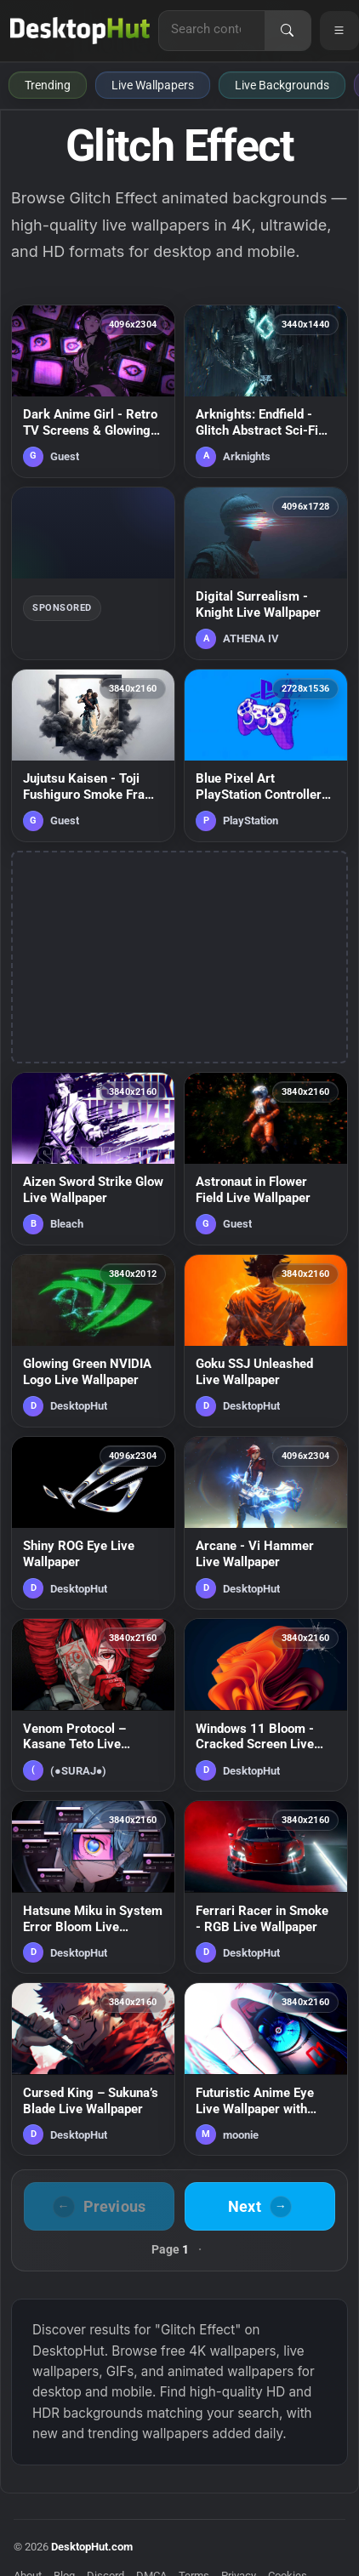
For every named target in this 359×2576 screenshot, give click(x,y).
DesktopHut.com (92, 2546)
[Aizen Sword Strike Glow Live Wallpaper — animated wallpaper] (93, 1159)
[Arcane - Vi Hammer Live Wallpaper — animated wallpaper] (266, 1523)
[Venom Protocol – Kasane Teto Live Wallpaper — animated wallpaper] (93, 1705)
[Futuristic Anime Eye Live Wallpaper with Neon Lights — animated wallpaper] (266, 2069)
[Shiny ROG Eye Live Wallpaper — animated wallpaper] (93, 1523)
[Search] (288, 30)
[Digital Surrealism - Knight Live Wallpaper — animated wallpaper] (266, 573)
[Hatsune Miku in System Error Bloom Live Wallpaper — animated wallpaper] (93, 1887)
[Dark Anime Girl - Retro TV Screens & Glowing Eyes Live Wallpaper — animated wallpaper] (93, 391)
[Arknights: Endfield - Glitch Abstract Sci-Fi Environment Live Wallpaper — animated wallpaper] (266, 391)
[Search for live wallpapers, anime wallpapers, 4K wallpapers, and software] (212, 29)
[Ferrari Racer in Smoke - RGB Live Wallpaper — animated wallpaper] (266, 1887)
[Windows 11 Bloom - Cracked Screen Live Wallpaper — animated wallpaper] (266, 1705)
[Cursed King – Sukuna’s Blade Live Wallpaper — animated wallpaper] (93, 2069)
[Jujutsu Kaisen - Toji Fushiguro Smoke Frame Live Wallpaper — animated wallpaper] (93, 755)
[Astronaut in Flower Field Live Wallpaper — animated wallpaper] (266, 1159)
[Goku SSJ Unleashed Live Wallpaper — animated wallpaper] (266, 1341)
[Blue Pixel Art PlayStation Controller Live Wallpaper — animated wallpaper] (266, 755)
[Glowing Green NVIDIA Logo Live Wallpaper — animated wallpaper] (93, 1341)
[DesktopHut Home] (80, 30)
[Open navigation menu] (339, 30)
